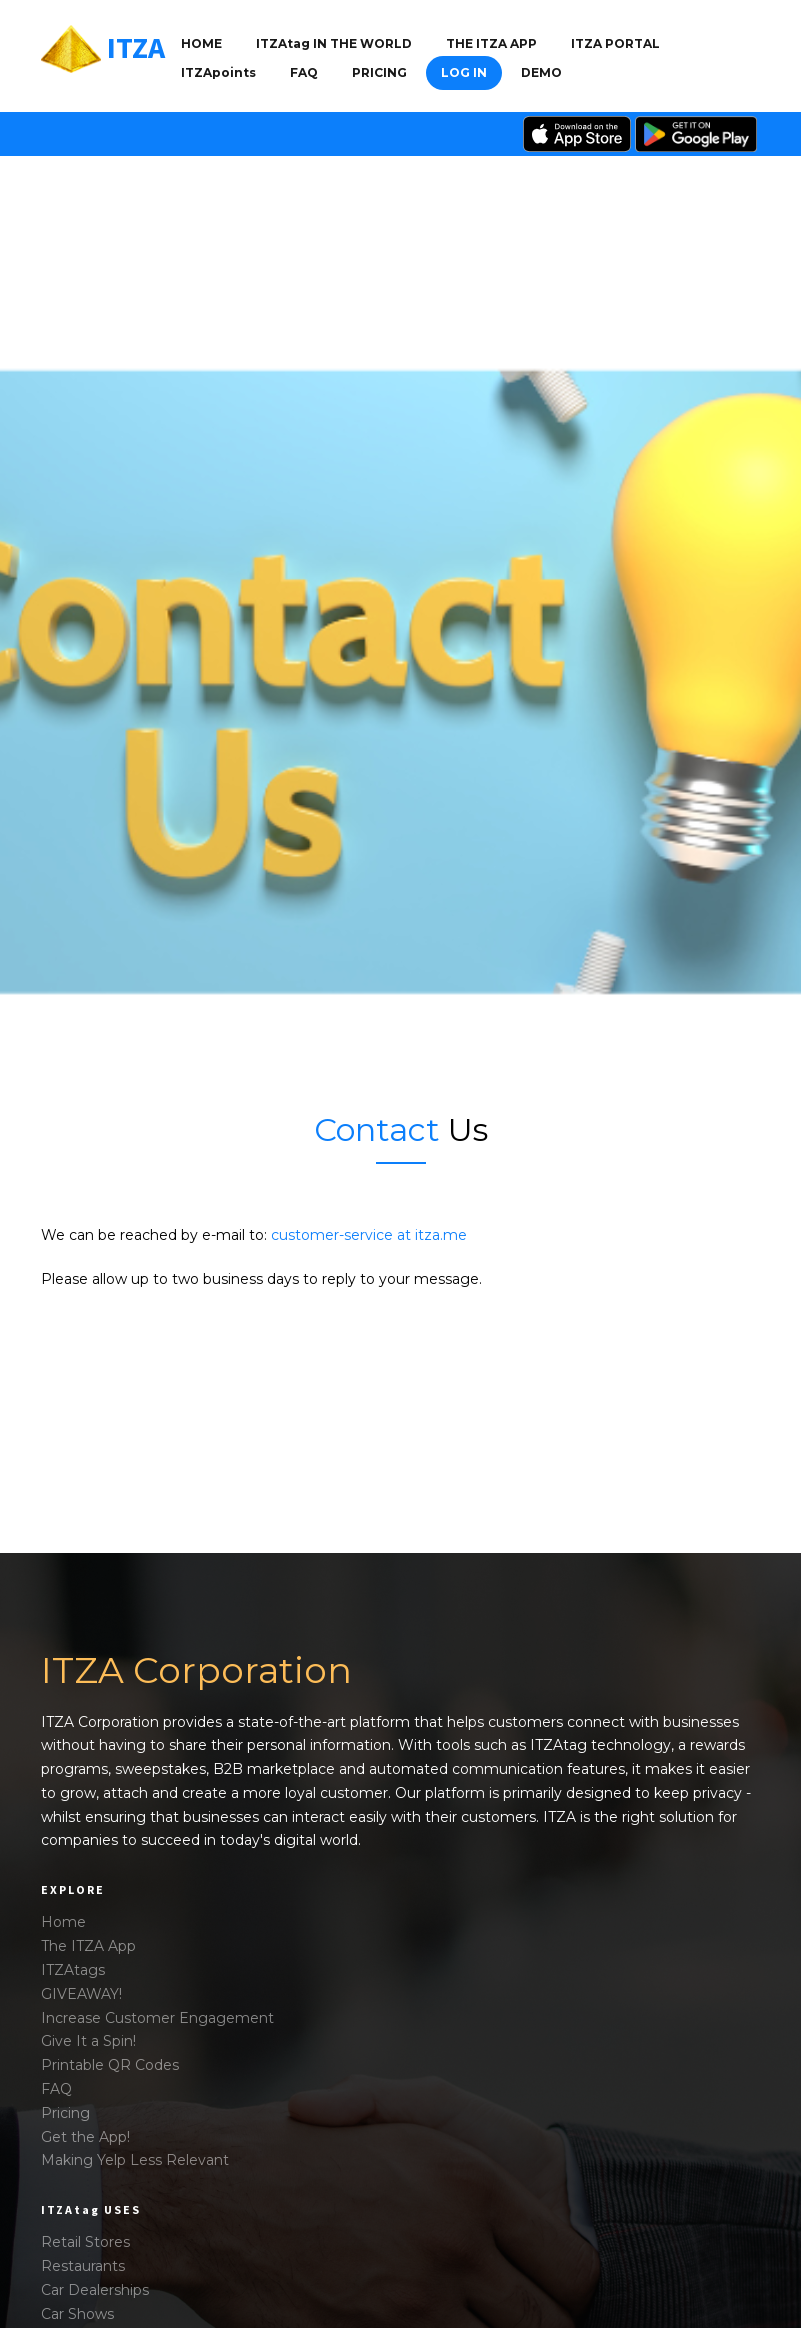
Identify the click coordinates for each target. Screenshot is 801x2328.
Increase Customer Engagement (157, 2018)
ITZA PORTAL (615, 43)
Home (201, 43)
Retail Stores (85, 2242)
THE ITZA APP (491, 43)
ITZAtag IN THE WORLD (334, 43)
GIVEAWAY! (81, 1994)
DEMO (541, 72)
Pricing (379, 72)
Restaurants (83, 2266)
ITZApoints (218, 72)
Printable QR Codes (110, 2065)
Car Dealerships (95, 2290)
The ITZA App (88, 1946)
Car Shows (77, 2314)
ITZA (136, 47)
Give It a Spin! (88, 2041)
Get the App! (85, 2137)
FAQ (304, 72)
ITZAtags (73, 1970)
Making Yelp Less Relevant (135, 2160)
